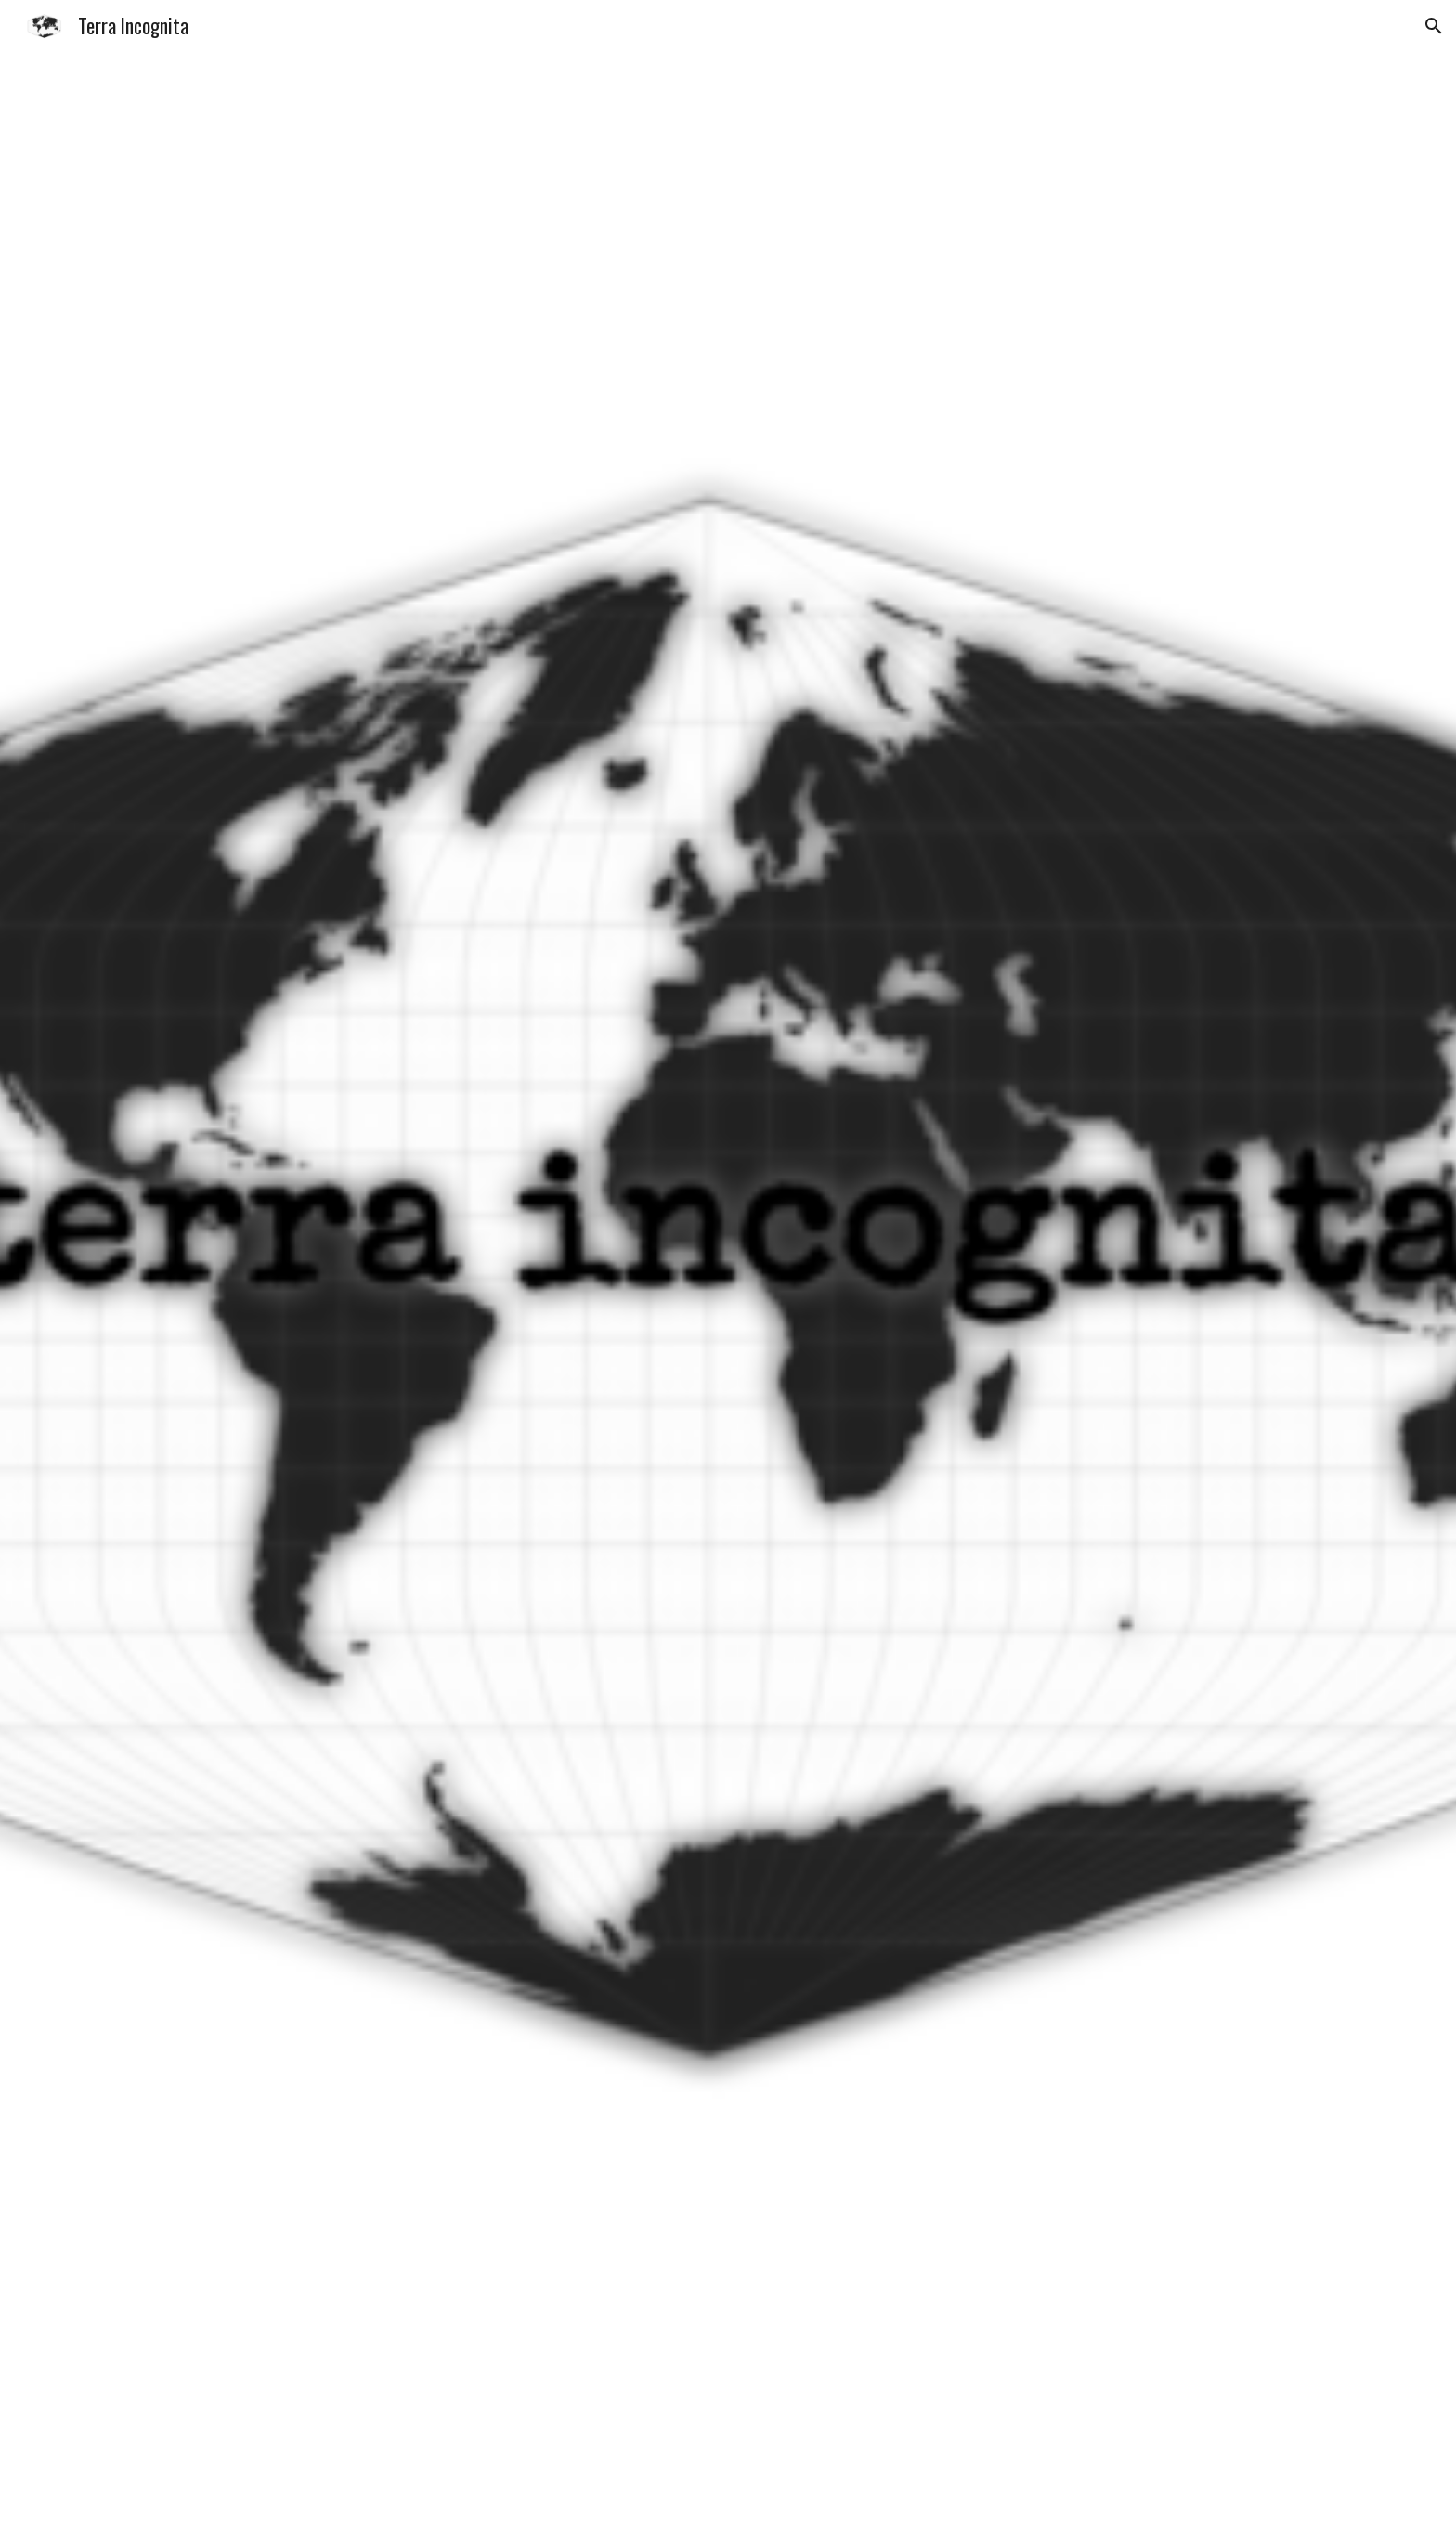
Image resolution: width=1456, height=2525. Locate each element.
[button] (1433, 26)
